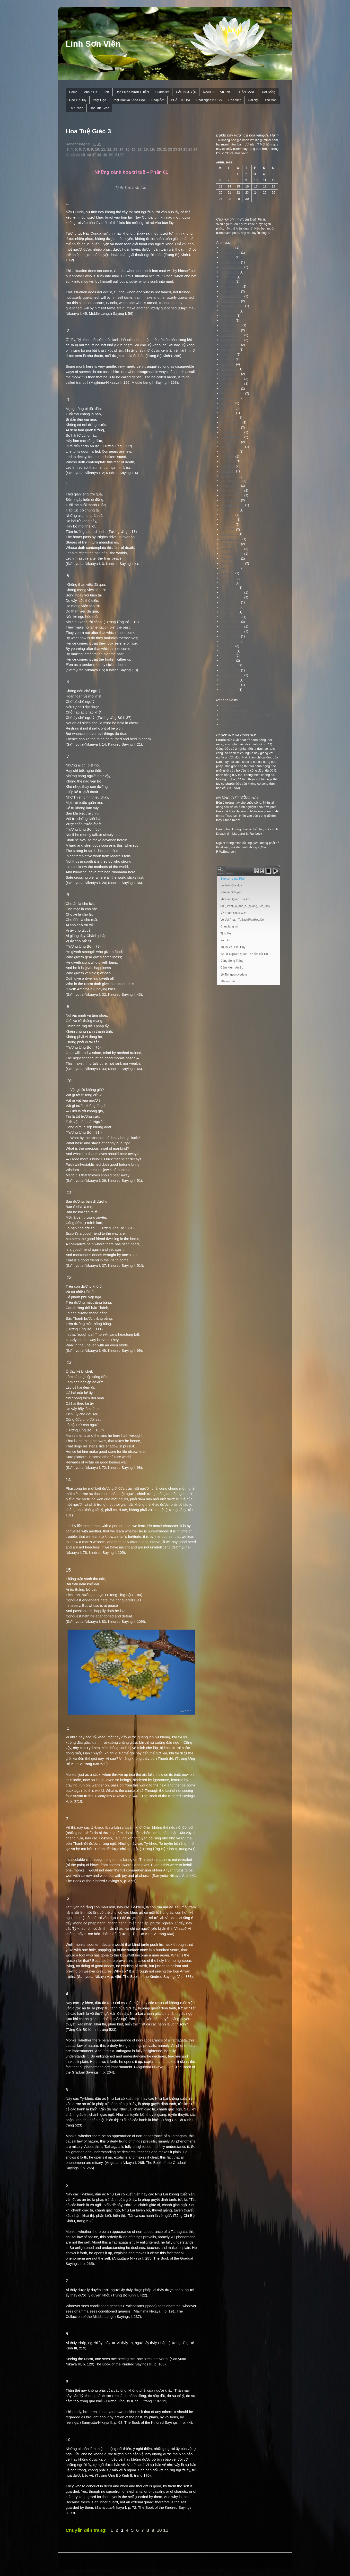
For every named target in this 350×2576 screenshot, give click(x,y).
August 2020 (230, 349)
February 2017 (231, 539)
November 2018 (232, 437)
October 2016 (230, 558)
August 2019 (230, 398)
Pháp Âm (157, 100)
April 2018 (228, 471)
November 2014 (232, 631)
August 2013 (230, 680)
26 (190, 149)
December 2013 (232, 675)
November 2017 (232, 495)
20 (159, 149)
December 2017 (232, 490)
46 (88, 155)
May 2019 (228, 408)
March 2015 (229, 612)
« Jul (219, 209)
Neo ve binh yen (231, 892)
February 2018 (231, 481)
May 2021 (228, 320)
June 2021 (228, 315)
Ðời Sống (268, 92)
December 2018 (232, 432)
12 (109, 149)
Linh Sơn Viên (93, 43)
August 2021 (230, 311)
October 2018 (230, 442)
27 (195, 149)
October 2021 (230, 301)
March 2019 (229, 417)
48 (99, 155)
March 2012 (229, 689)
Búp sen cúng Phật (232, 878)
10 (97, 149)
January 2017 (230, 544)
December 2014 (232, 626)
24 (180, 149)
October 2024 (230, 252)
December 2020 (232, 335)
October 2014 (230, 636)
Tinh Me (225, 933)
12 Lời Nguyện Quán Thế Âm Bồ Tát (244, 954)
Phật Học (99, 100)
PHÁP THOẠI (180, 100)
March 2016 (229, 587)
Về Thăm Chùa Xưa (233, 913)
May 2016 (228, 583)
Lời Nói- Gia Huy (231, 885)
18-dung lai (227, 981)
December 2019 (232, 379)
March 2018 (229, 476)
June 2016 (228, 578)
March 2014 (229, 665)
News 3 (208, 92)
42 (68, 155)
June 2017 (228, 519)
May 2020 (228, 359)
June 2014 (228, 651)
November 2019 (232, 383)
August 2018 (230, 451)
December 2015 (232, 592)
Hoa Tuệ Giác (99, 108)
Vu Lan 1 (226, 92)
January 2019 (230, 427)
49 (105, 155)
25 (185, 149)
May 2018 (228, 466)
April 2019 (228, 413)
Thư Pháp (76, 108)
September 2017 (232, 505)
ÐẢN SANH (247, 92)
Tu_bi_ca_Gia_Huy (232, 947)
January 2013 (230, 685)
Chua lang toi (229, 926)
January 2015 (230, 621)
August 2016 (230, 568)
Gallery (253, 100)
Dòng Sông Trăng (231, 960)
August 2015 (230, 607)
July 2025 (228, 247)
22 (170, 149)
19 (152, 149)
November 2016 (232, 553)
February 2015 (231, 617)
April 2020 (228, 364)
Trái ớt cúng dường (234, 710)
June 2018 (228, 461)
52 (122, 155)
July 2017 (228, 515)
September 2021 (232, 306)
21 (165, 149)
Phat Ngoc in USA (209, 100)
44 (78, 155)
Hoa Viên (234, 100)
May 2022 (228, 281)
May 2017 (228, 524)
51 (117, 155)
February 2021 (231, 325)
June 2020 (228, 354)
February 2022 (231, 286)
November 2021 (232, 296)
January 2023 (230, 262)
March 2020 (229, 369)
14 (121, 149)
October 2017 (230, 500)
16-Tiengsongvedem (233, 974)
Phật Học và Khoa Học (129, 100)
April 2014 (228, 660)
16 (133, 149)
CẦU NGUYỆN (186, 92)
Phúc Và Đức (230, 705)
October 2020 (230, 345)
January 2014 (230, 670)
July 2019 (228, 403)
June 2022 (228, 277)
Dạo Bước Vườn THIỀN (132, 92)
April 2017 (228, 529)
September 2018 (232, 447)
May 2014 (228, 655)
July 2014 (228, 646)
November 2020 (232, 340)
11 (103, 149)
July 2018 (228, 456)
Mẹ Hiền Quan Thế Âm (237, 720)
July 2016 (228, 573)
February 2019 (231, 422)
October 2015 (230, 602)
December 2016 (232, 549)
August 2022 (230, 272)
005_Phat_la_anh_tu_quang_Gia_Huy (245, 906)
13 (115, 149)
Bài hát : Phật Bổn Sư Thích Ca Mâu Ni (248, 715)
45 (83, 155)
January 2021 (230, 330)
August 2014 (230, 641)
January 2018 (230, 485)
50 (111, 155)
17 (140, 149)
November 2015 (232, 597)
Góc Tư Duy (77, 100)
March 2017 (229, 534)
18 (146, 149)
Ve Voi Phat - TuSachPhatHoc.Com (243, 919)
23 (175, 149)
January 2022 (230, 291)
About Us (90, 92)
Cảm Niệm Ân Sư (232, 967)
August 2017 (230, 510)
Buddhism (162, 92)
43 (73, 155)
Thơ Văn (270, 100)
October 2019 (230, 388)
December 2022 (232, 267)
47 (94, 155)
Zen (106, 92)
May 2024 (228, 257)
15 (127, 149)
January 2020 (230, 374)
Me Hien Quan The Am (235, 899)
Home (73, 92)
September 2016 (232, 563)
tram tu (224, 940)
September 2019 (232, 393)
